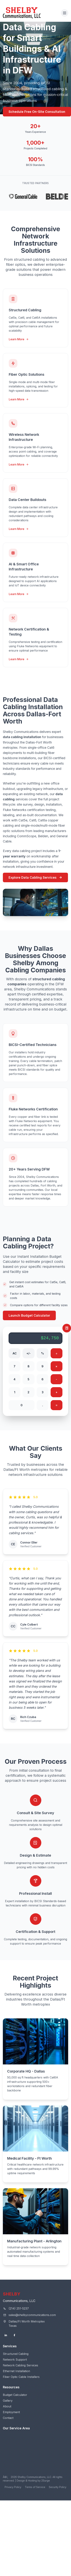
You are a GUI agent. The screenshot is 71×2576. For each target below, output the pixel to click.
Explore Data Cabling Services (35, 877)
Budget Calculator (15, 2395)
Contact (8, 2418)
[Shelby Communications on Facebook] (14, 2335)
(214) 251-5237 (19, 2308)
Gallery (8, 2400)
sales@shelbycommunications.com (32, 2315)
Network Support (15, 2359)
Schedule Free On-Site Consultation (37, 112)
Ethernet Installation (16, 2371)
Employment (11, 2412)
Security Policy (57, 2487)
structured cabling (48, 89)
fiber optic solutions (19, 94)
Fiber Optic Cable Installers (21, 2377)
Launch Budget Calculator (29, 1315)
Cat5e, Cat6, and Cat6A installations (33, 317)
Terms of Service (35, 2487)
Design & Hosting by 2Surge (33, 2480)
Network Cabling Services (20, 2365)
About (7, 2406)
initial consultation (34, 1770)
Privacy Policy (13, 2487)
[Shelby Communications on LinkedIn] (6, 2335)
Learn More (19, 339)
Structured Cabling (15, 2354)
